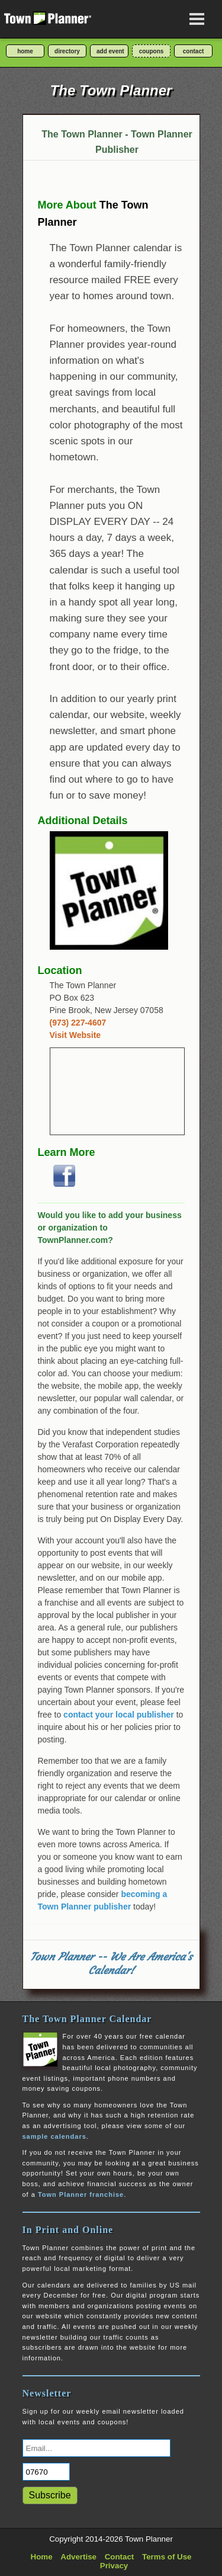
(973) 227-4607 (78, 1022)
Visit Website (75, 1035)
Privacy (114, 2565)
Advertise (78, 2556)
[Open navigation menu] (197, 19)
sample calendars (54, 2136)
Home (42, 2556)
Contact (119, 2556)
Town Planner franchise (81, 2194)
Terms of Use (166, 2556)
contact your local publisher (118, 1714)
